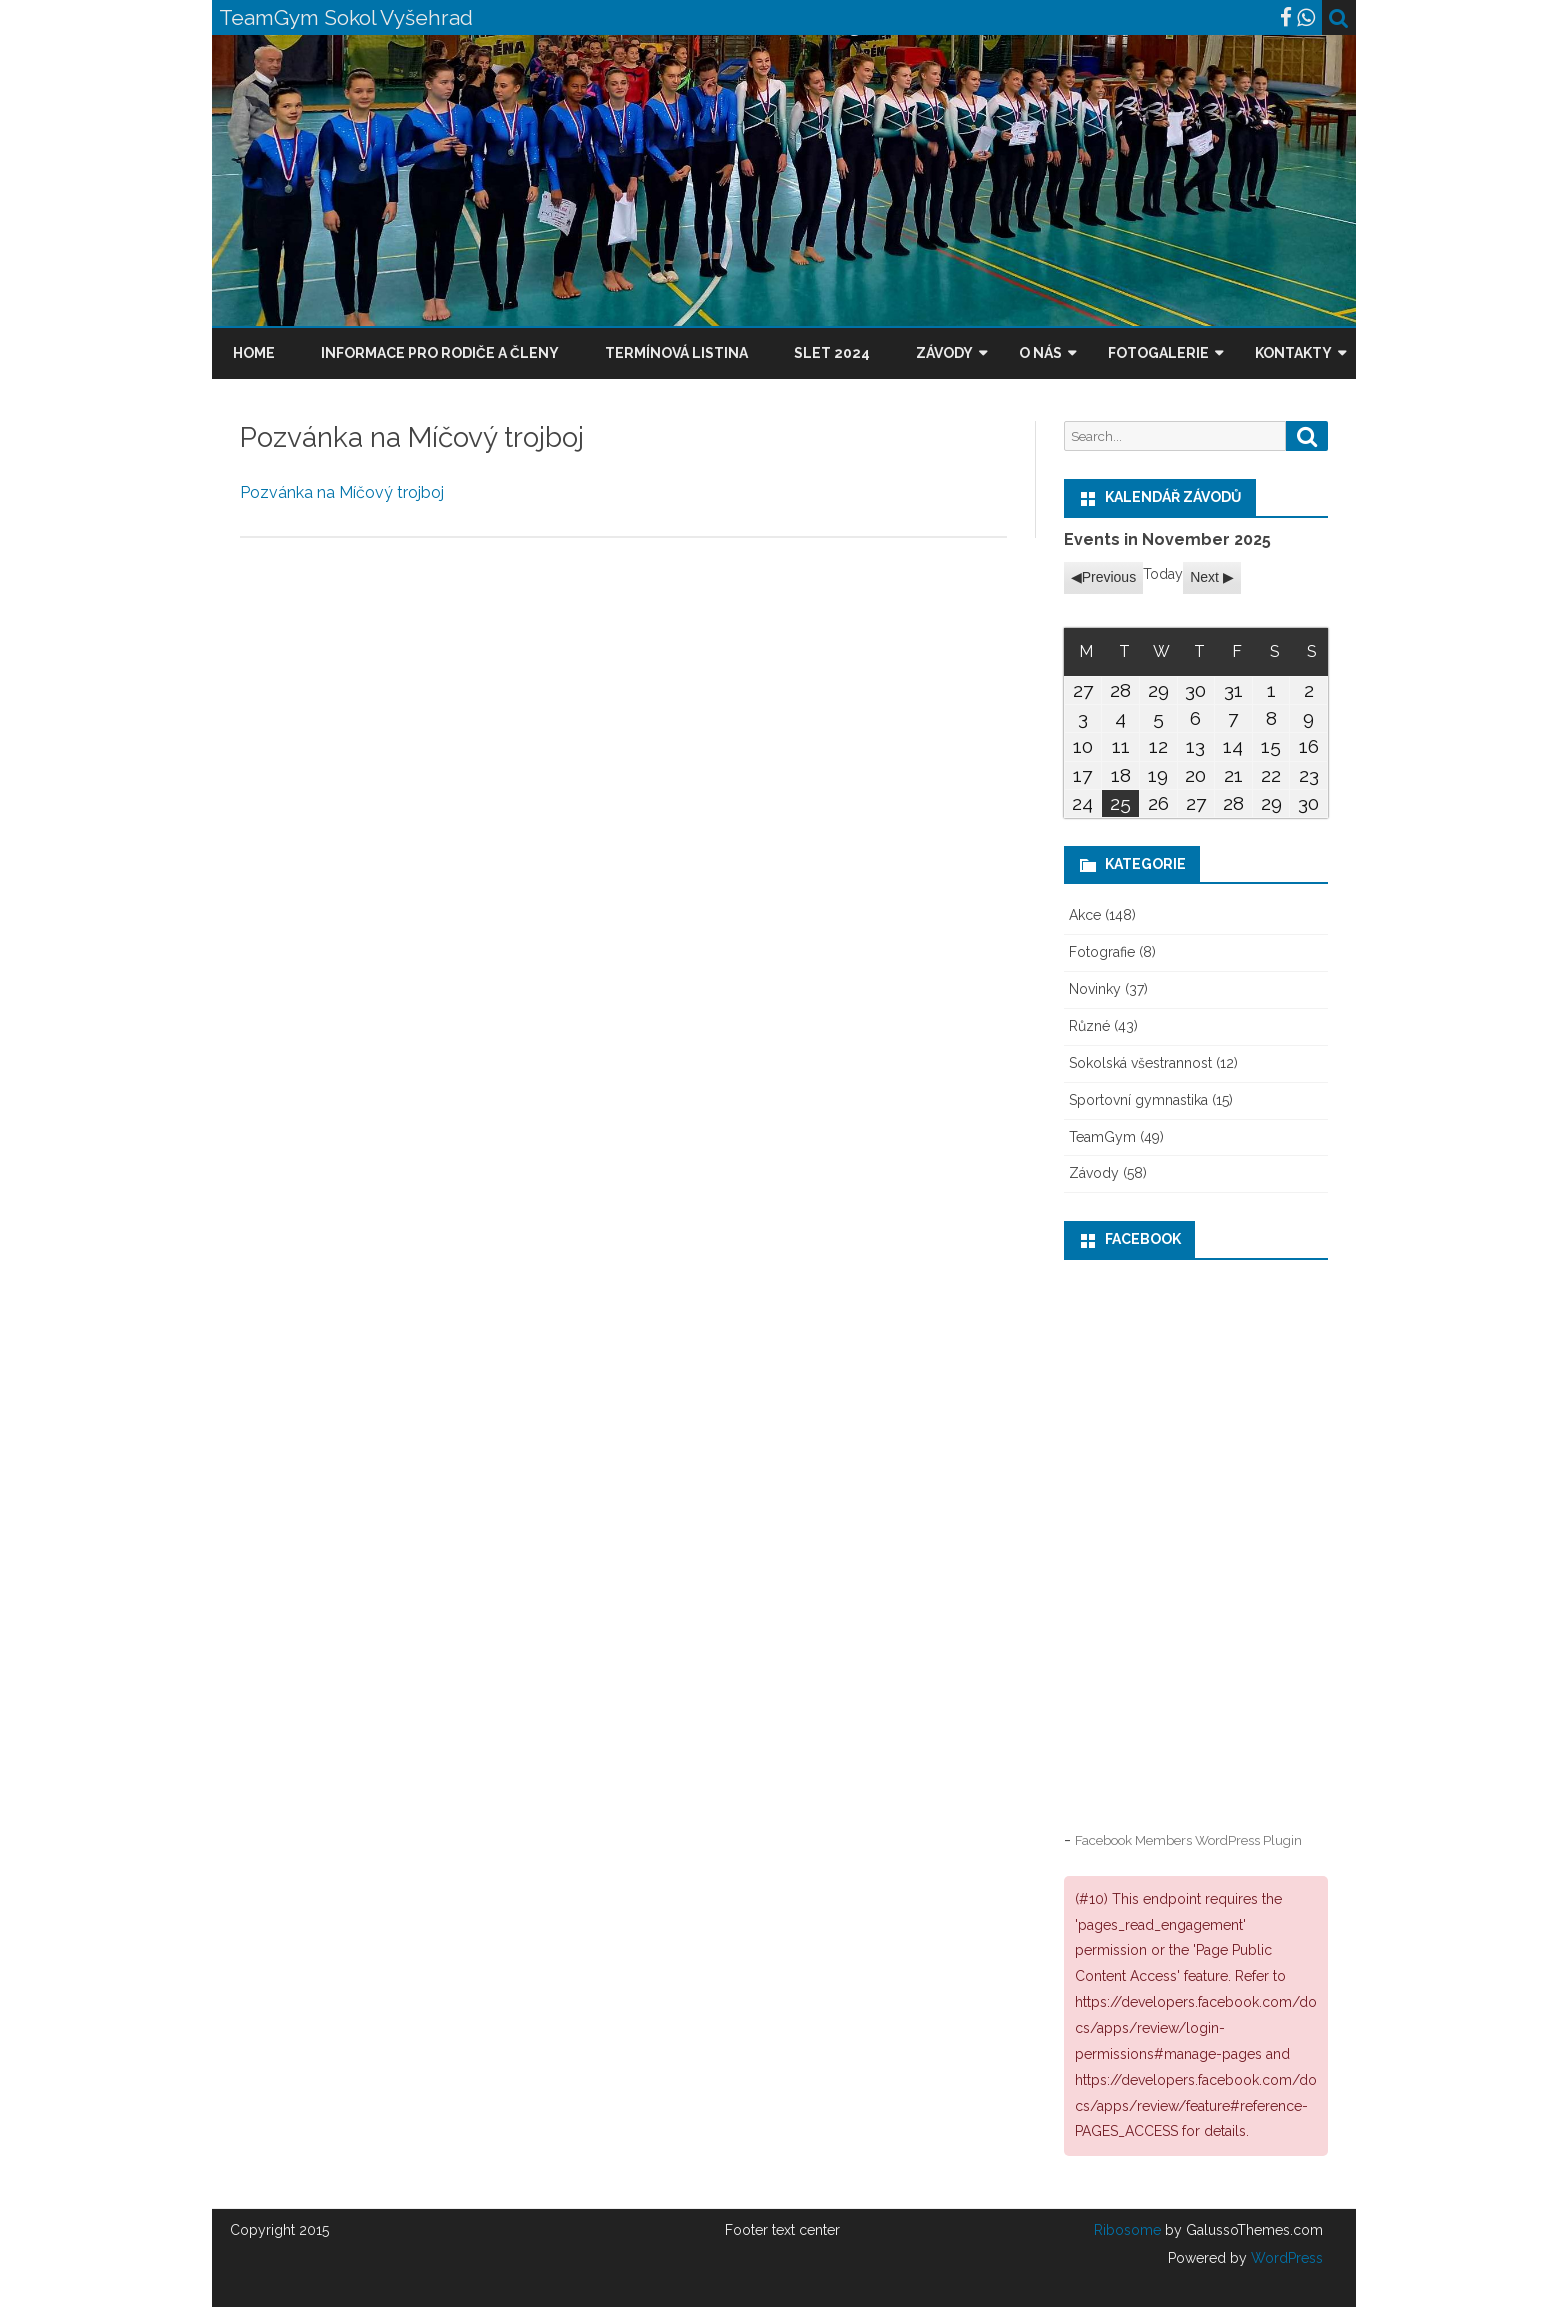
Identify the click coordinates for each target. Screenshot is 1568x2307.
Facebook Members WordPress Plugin (1188, 1840)
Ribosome (1127, 2230)
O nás (1040, 353)
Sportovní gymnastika (1138, 1100)
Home (254, 353)
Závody (944, 353)
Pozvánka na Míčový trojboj (342, 492)
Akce (1085, 915)
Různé (1089, 1026)
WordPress (1285, 2258)
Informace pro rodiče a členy (440, 353)
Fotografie (1102, 952)
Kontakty (1293, 353)
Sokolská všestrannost (1140, 1063)
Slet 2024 (832, 353)
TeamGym (1102, 1137)
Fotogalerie (1158, 353)
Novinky (1095, 989)
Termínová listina (676, 353)
